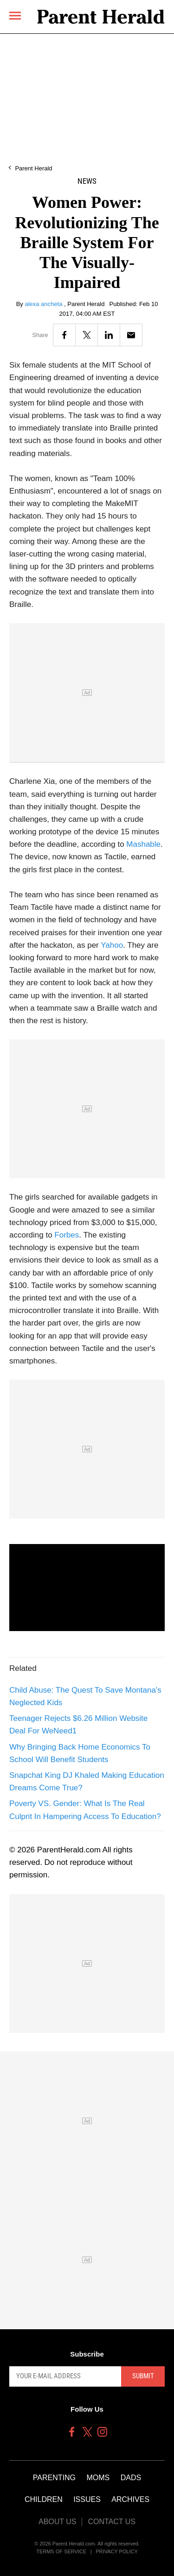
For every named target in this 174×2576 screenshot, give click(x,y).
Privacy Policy (117, 2551)
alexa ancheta (44, 303)
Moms (98, 2478)
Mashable (143, 844)
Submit (143, 2376)
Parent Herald (33, 168)
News (87, 181)
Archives (130, 2499)
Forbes (66, 1235)
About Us (58, 2522)
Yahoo (112, 945)
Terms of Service (61, 2551)
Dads (131, 2478)
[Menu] (15, 15)
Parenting (54, 2478)
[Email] (131, 335)
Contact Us (111, 2522)
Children (44, 2499)
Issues (87, 2499)
